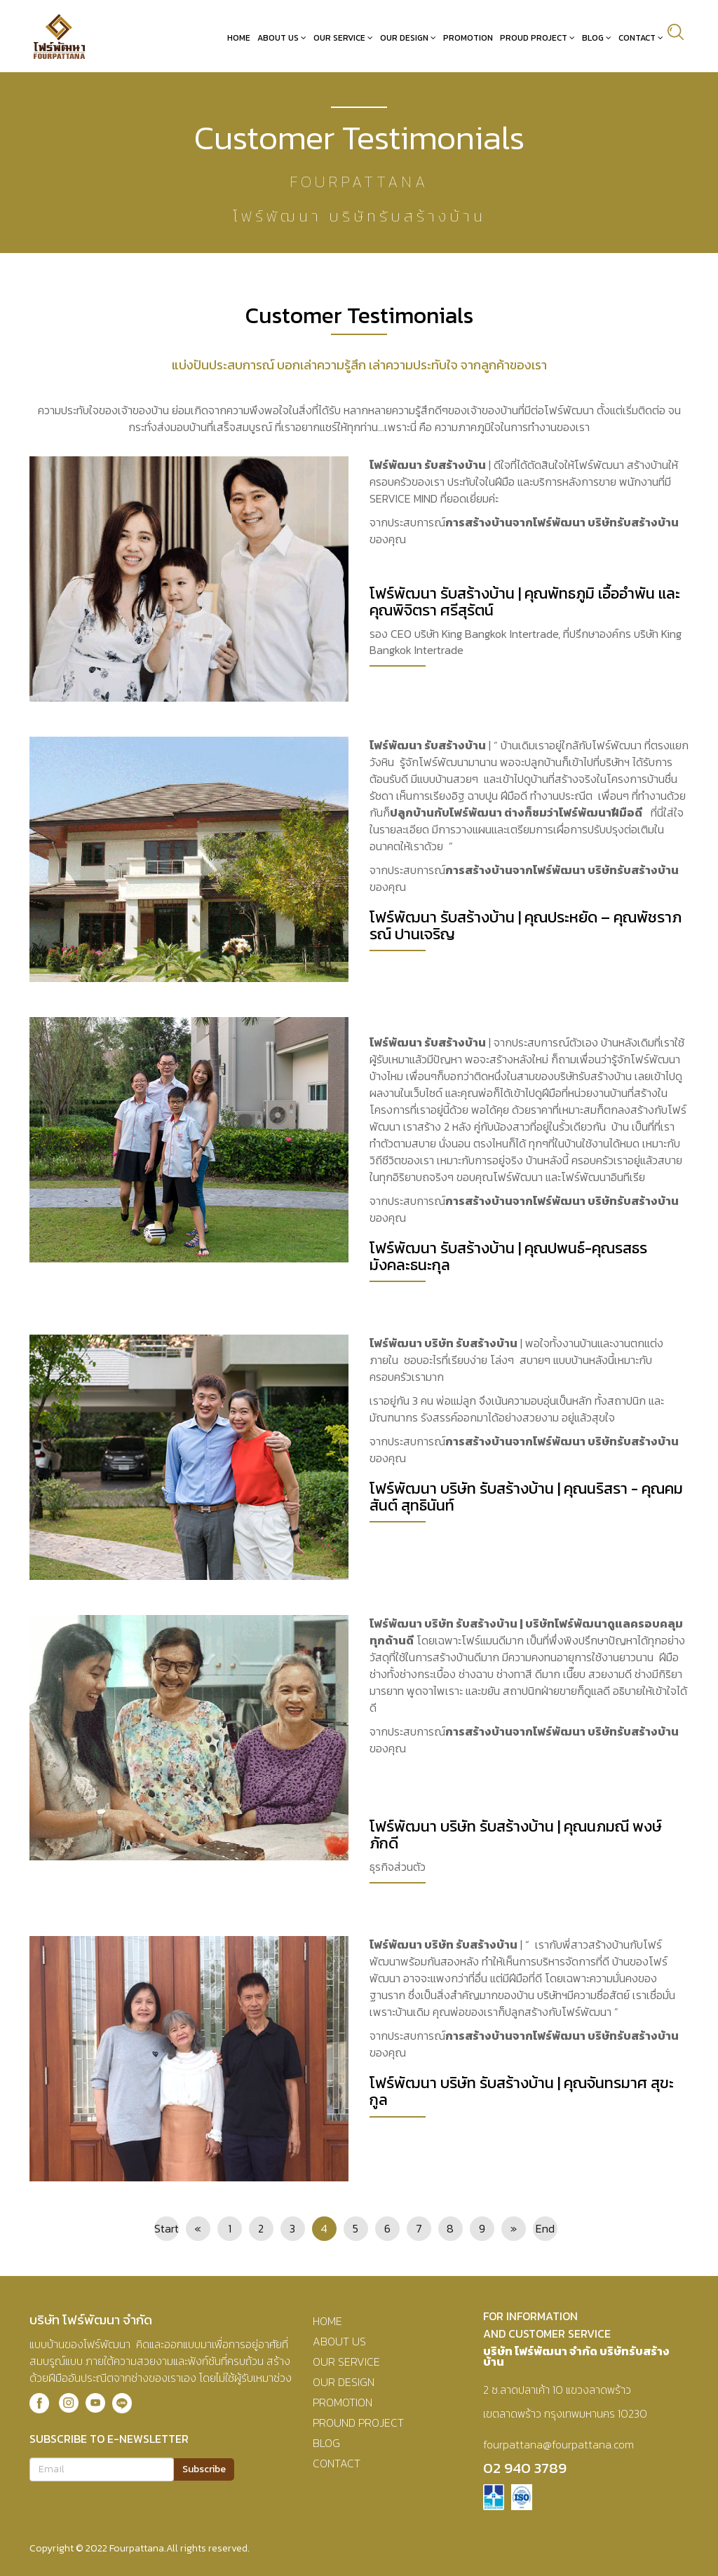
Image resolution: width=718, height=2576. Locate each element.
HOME (327, 2320)
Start (166, 2227)
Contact (642, 37)
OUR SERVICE (346, 2360)
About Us (283, 37)
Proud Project (538, 37)
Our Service (344, 37)
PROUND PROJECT (358, 2421)
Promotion (473, 37)
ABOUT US (339, 2340)
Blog (598, 37)
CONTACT (336, 2462)
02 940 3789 (525, 2467)
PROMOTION (342, 2401)
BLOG (326, 2442)
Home (243, 37)
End (545, 2227)
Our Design (409, 37)
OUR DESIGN (343, 2381)
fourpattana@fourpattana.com (558, 2443)
